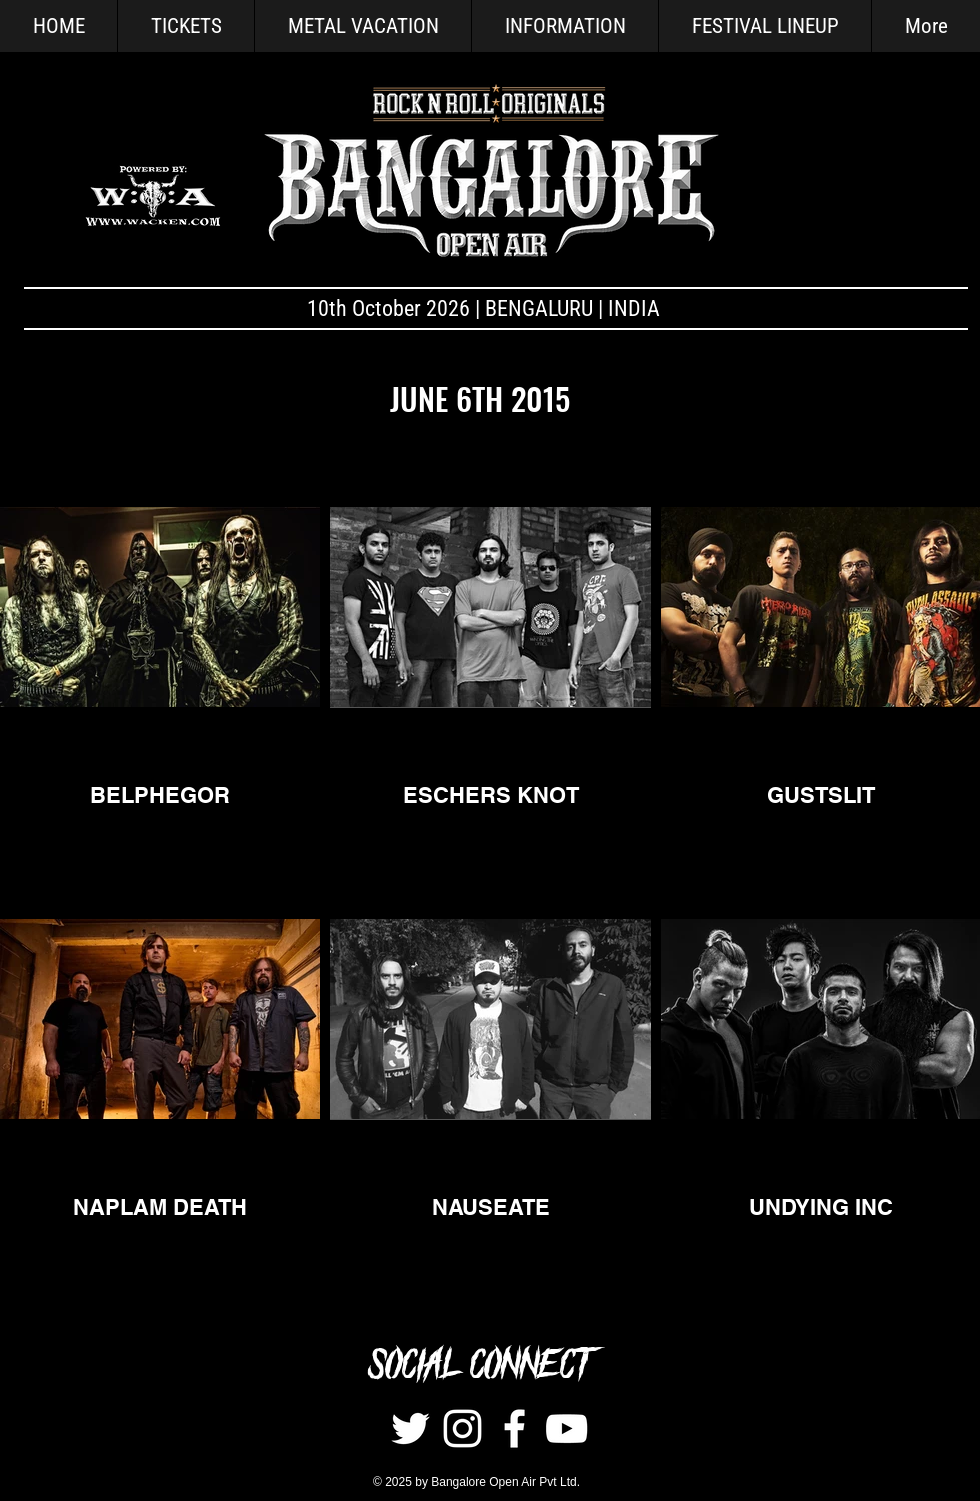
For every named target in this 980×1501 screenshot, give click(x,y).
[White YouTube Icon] (566, 1428)
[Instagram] (462, 1428)
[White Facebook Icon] (514, 1428)
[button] (564, 26)
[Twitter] (410, 1428)
